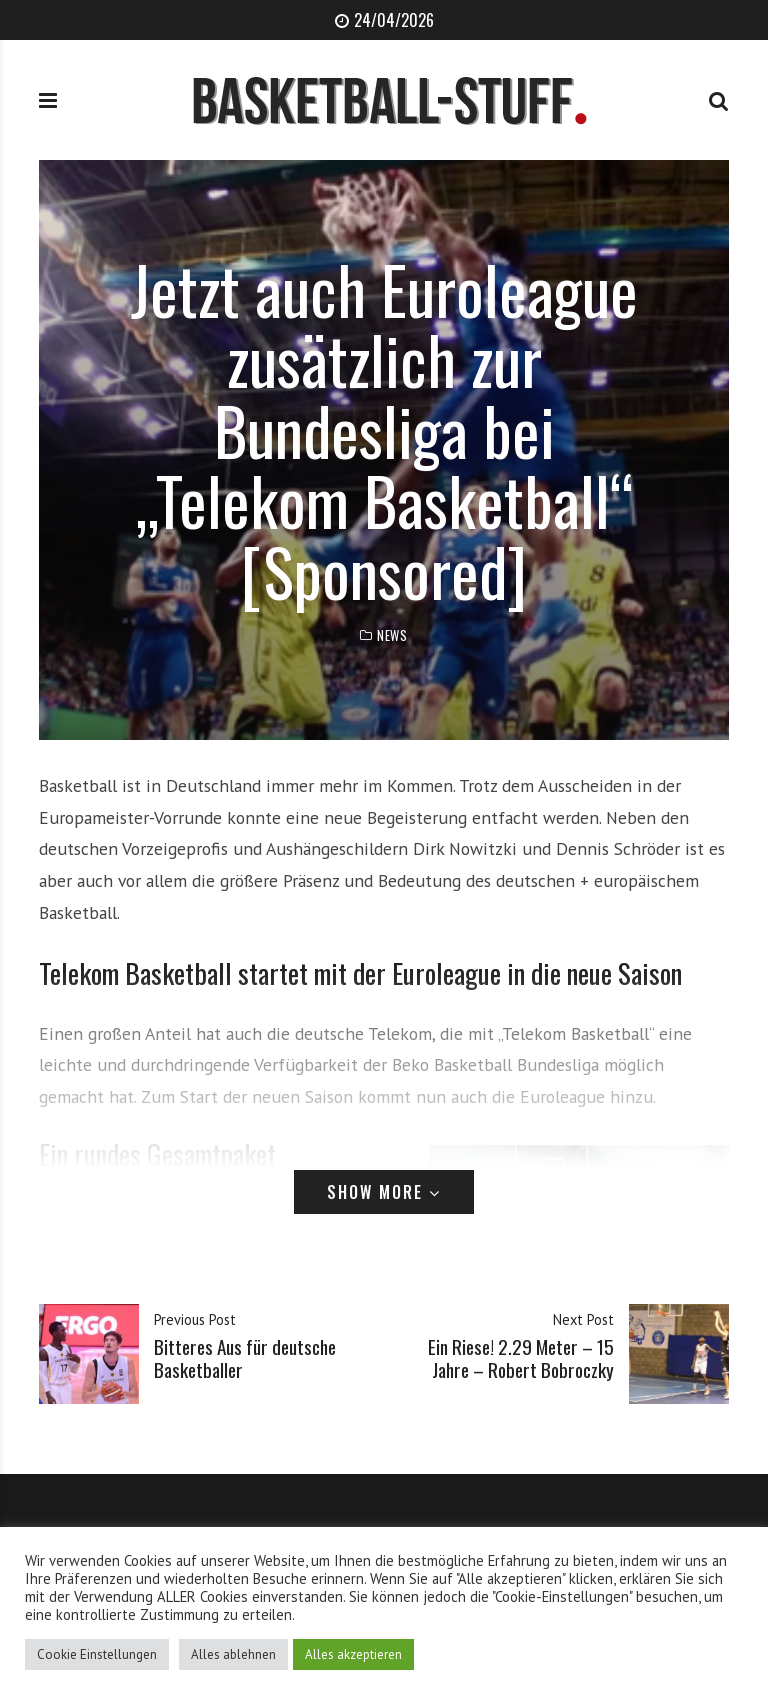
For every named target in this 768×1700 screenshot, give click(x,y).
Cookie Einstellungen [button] (97, 1654)
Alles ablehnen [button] (233, 1654)
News (392, 635)
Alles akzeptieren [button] (353, 1654)
